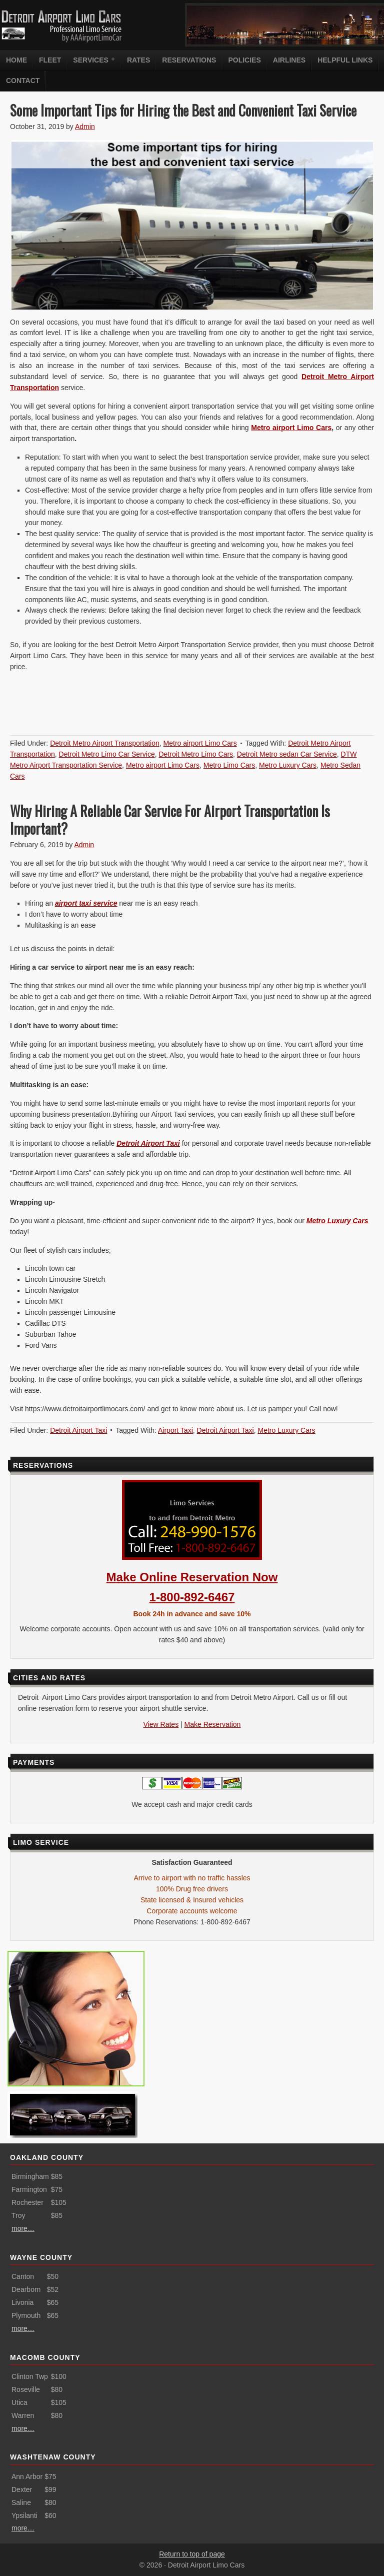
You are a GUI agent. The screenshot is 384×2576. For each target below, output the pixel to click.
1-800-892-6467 (192, 1597)
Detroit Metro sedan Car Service (287, 754)
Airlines (289, 60)
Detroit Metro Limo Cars (195, 754)
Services (92, 59)
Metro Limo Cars (229, 765)
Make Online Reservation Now (192, 1577)
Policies (244, 60)
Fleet (50, 60)
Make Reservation (212, 1724)
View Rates (161, 1724)
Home (16, 60)
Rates (138, 60)
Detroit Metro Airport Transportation (105, 743)
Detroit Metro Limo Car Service (107, 754)
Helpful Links (345, 60)
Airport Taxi (175, 1430)
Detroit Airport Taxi (78, 1430)
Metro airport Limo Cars (291, 428)
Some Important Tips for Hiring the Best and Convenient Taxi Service (183, 110)
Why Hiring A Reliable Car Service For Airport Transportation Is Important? (170, 820)
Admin (85, 127)
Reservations (189, 60)
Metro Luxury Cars (287, 765)
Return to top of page (192, 2554)
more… (23, 2228)
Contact (23, 81)
